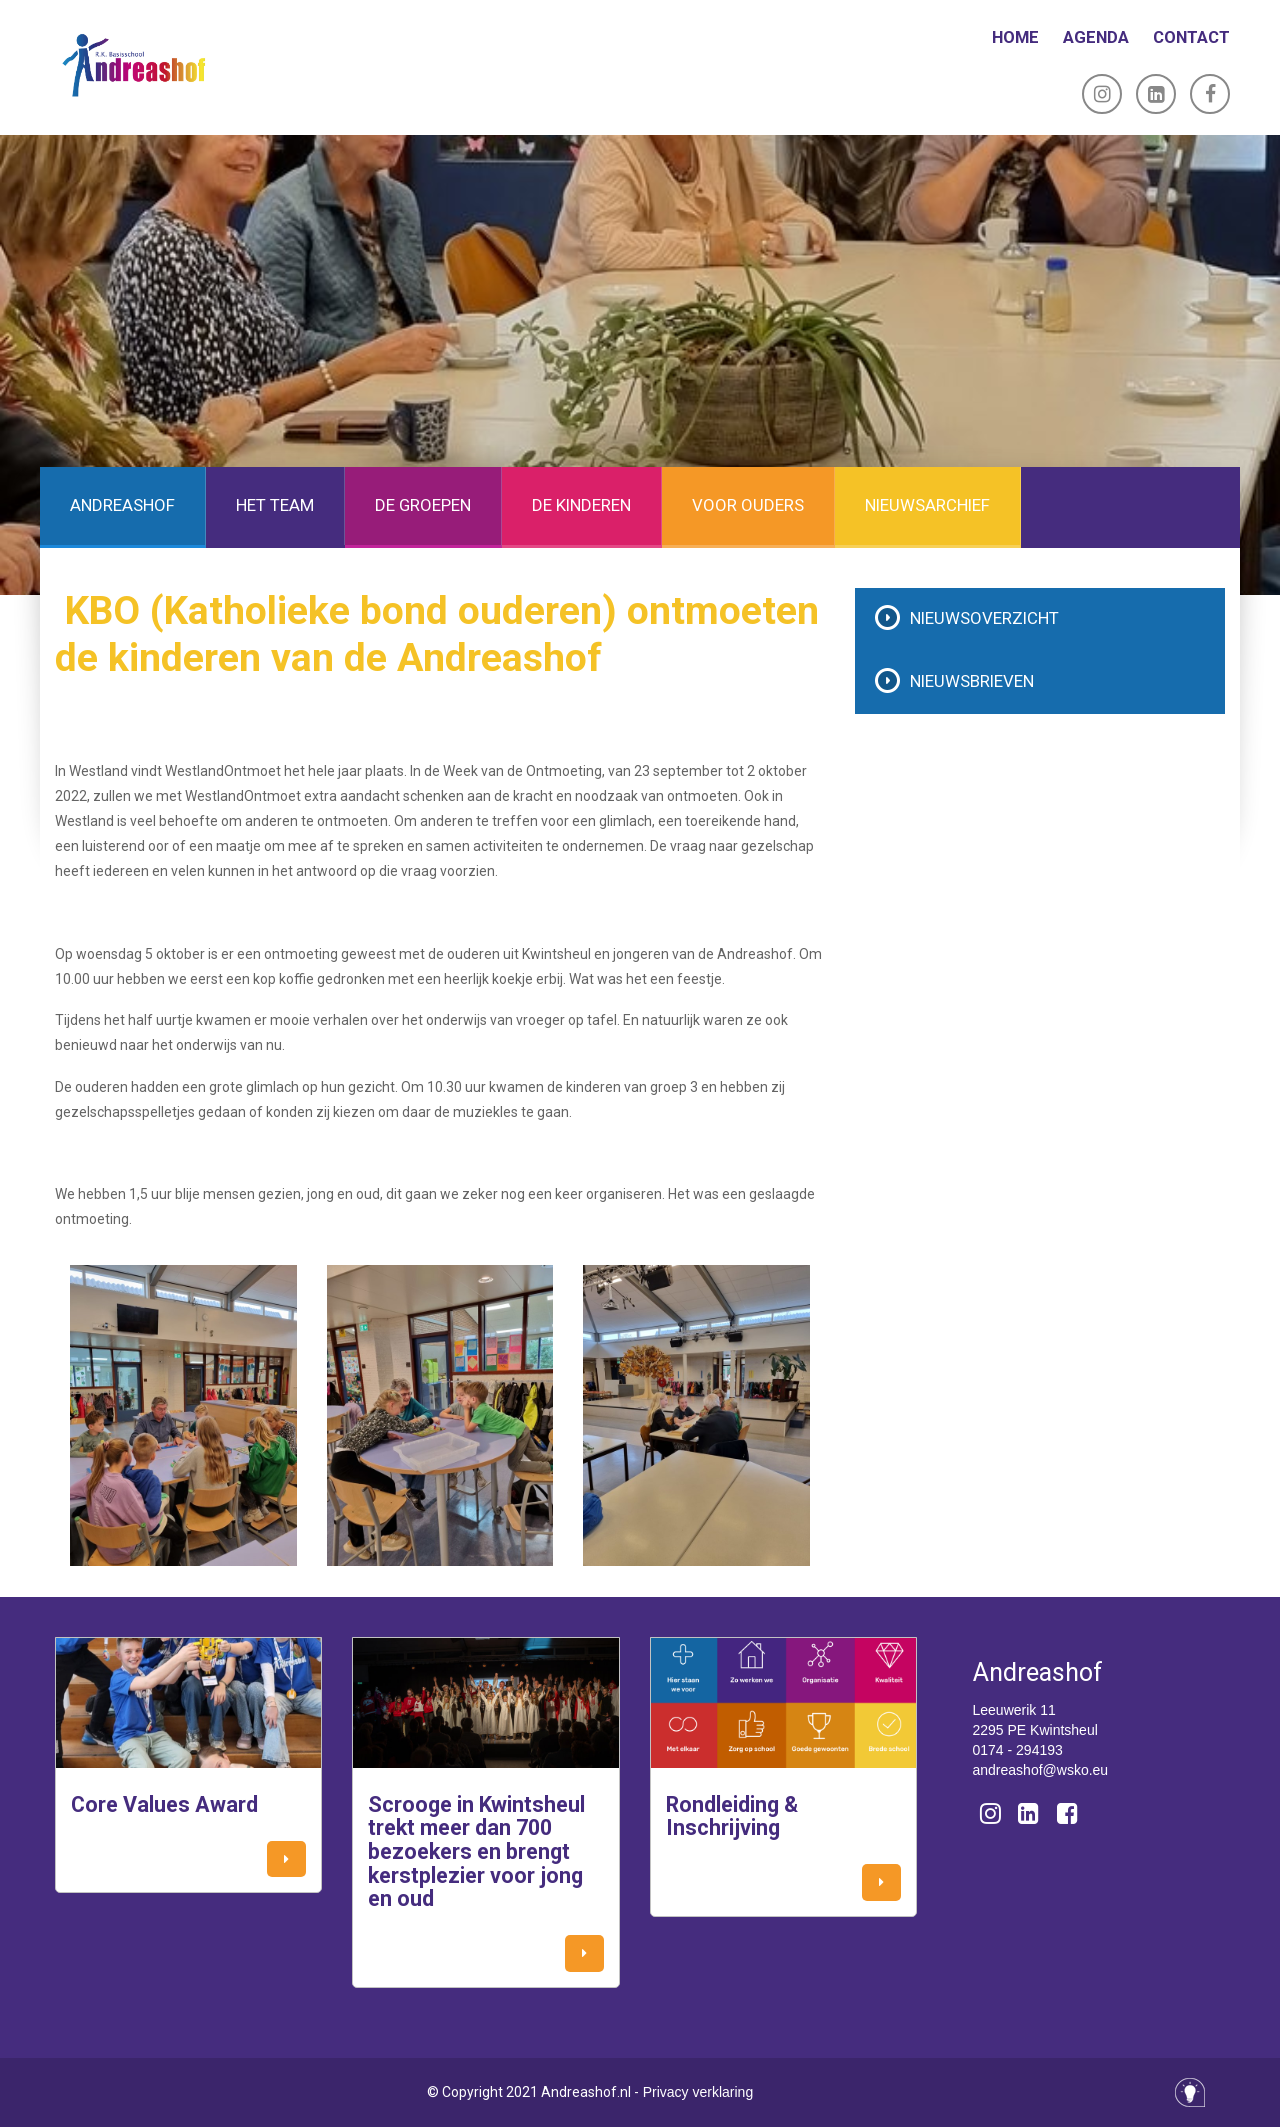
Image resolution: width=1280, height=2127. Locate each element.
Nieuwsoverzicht (984, 618)
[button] (286, 1859)
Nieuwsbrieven (972, 681)
